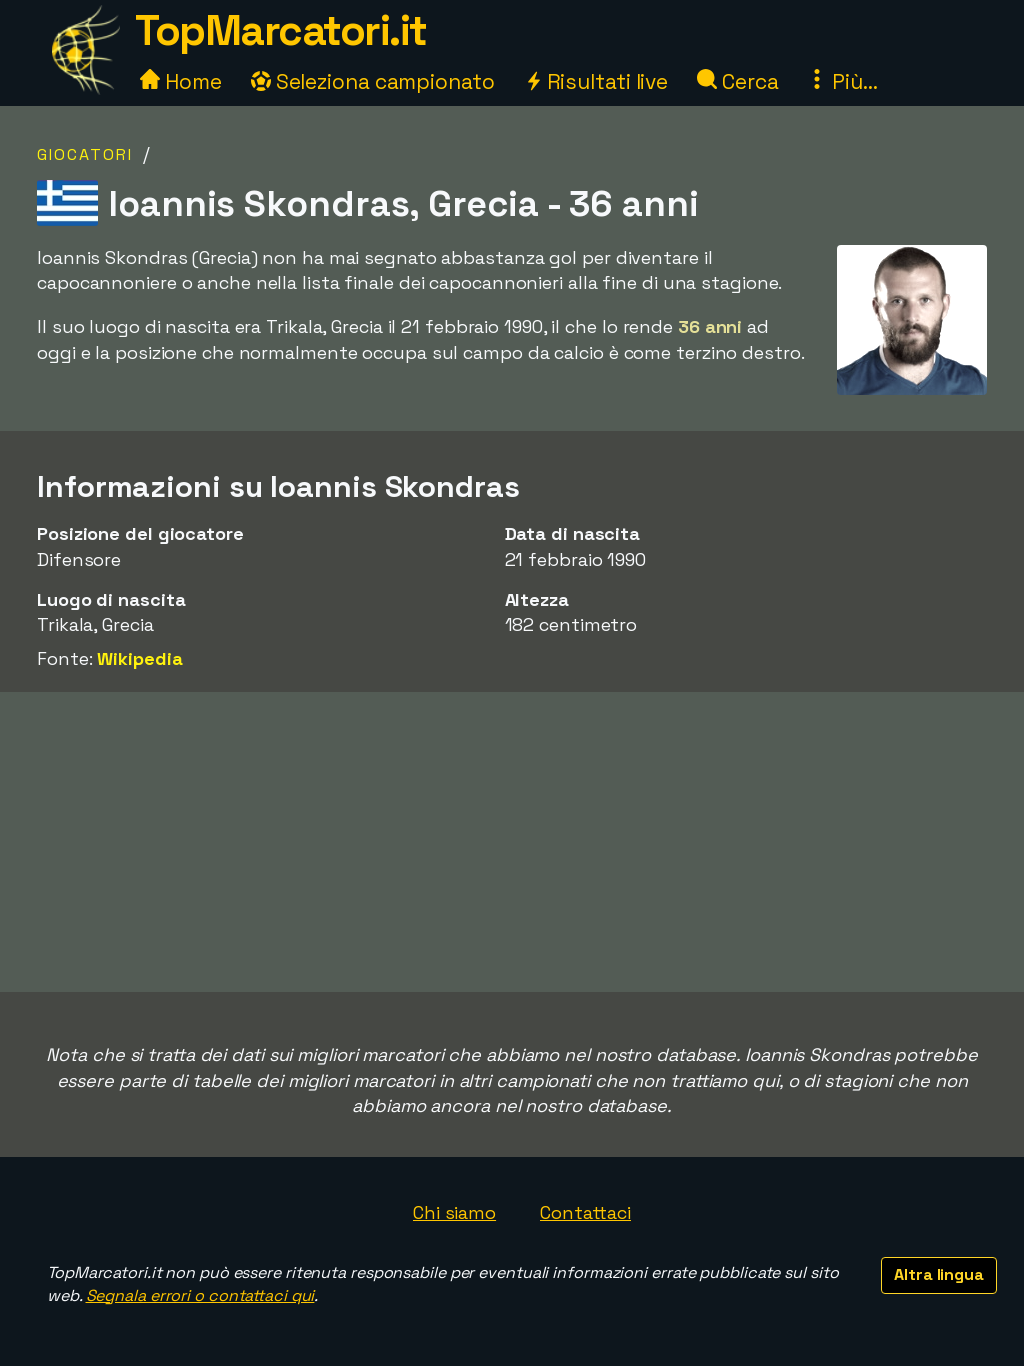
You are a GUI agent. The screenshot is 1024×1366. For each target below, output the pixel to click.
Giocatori (85, 154)
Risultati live (596, 81)
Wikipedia (139, 658)
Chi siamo (454, 1212)
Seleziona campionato (373, 81)
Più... (842, 81)
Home (181, 81)
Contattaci (585, 1212)
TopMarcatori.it (281, 30)
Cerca (737, 81)
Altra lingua (939, 1274)
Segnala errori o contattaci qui (200, 1295)
